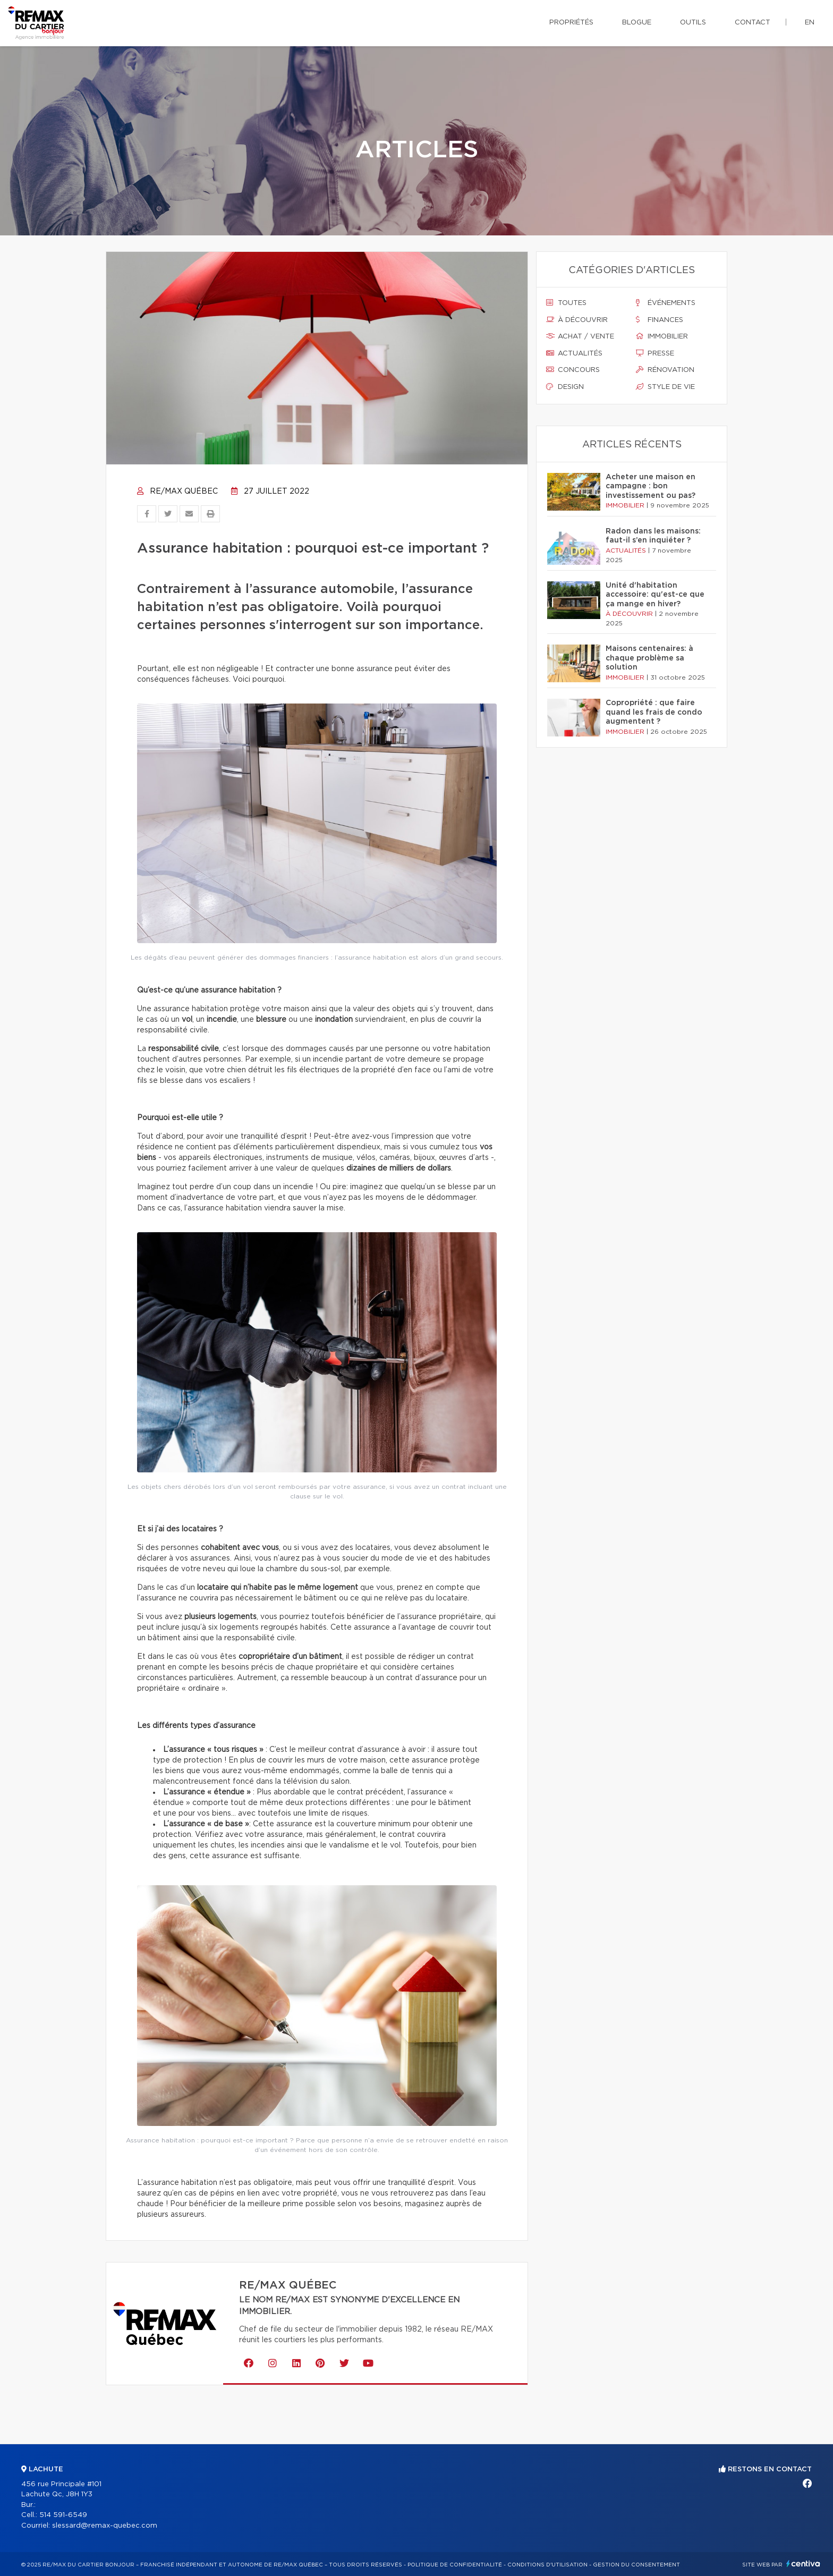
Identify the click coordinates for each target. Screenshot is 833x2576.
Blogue (636, 22)
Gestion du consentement (636, 2564)
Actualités (574, 353)
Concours (573, 370)
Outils (693, 22)
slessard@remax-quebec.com (104, 2525)
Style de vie (665, 387)
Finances (659, 320)
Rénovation (665, 370)
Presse (655, 353)
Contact (752, 22)
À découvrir (577, 320)
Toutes (566, 303)
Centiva (803, 2563)
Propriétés (571, 22)
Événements (665, 303)
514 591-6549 (63, 2515)
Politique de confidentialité (454, 2564)
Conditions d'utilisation (547, 2564)
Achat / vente (580, 336)
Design (565, 387)
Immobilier (662, 336)
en (809, 22)
